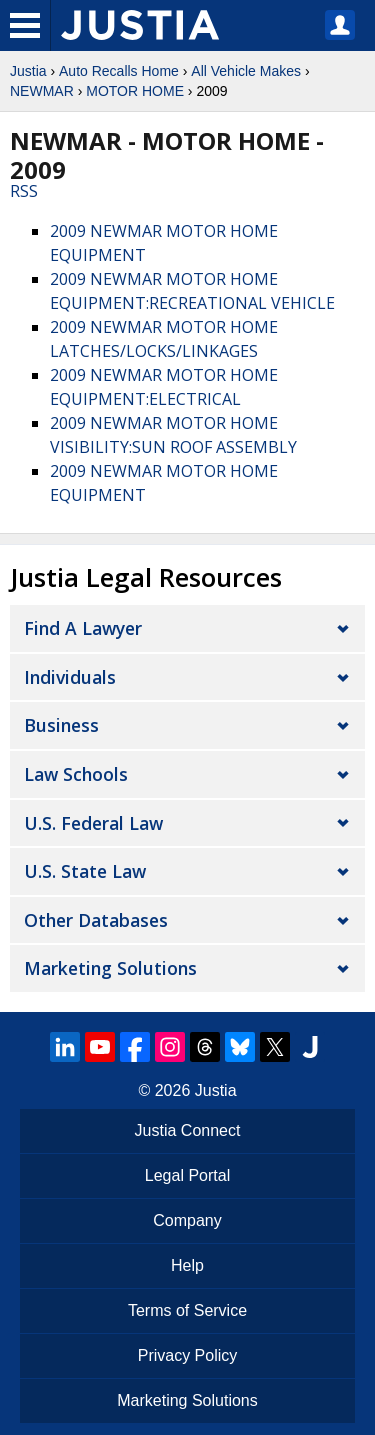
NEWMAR (42, 91)
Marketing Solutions (110, 968)
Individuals (70, 677)
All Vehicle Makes (246, 71)
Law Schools (76, 774)
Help (187, 1265)
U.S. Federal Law (93, 823)
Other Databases (96, 920)
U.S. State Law (85, 871)
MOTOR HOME (135, 91)
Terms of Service (187, 1310)
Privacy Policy (188, 1355)
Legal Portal (187, 1175)
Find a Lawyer (83, 628)
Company (187, 1220)
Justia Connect (188, 1130)
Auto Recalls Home (119, 71)
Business (61, 725)
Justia (28, 71)
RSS (24, 191)
